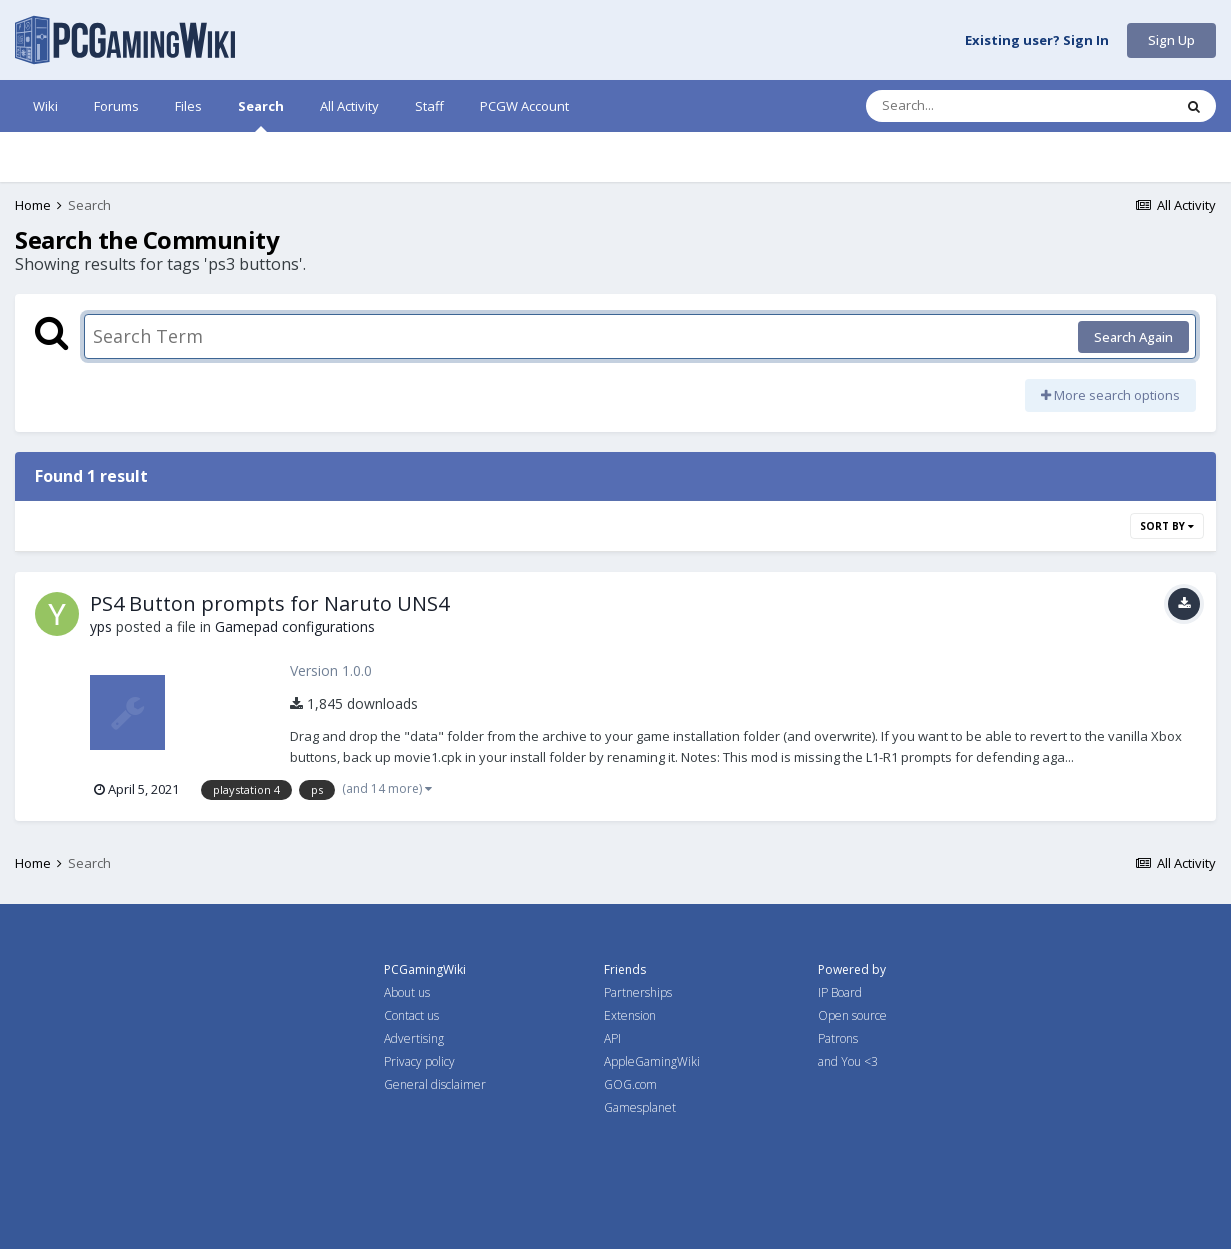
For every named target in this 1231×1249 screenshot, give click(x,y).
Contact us (411, 1015)
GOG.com (630, 1084)
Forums (116, 106)
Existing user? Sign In (1037, 41)
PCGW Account (524, 106)
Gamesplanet (640, 1107)
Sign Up (1171, 40)
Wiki (45, 106)
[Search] (967, 106)
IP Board (840, 992)
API (612, 1038)
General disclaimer (435, 1084)
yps (101, 626)
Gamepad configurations (295, 626)
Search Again (1133, 337)
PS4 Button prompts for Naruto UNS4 (269, 603)
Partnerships (638, 992)
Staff (429, 106)
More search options (1110, 395)
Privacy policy (419, 1061)
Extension (630, 1015)
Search (261, 114)
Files (188, 106)
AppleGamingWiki (652, 1061)
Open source (852, 1015)
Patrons (838, 1038)
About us (407, 992)
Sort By (1167, 526)
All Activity (349, 106)
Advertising (414, 1038)
